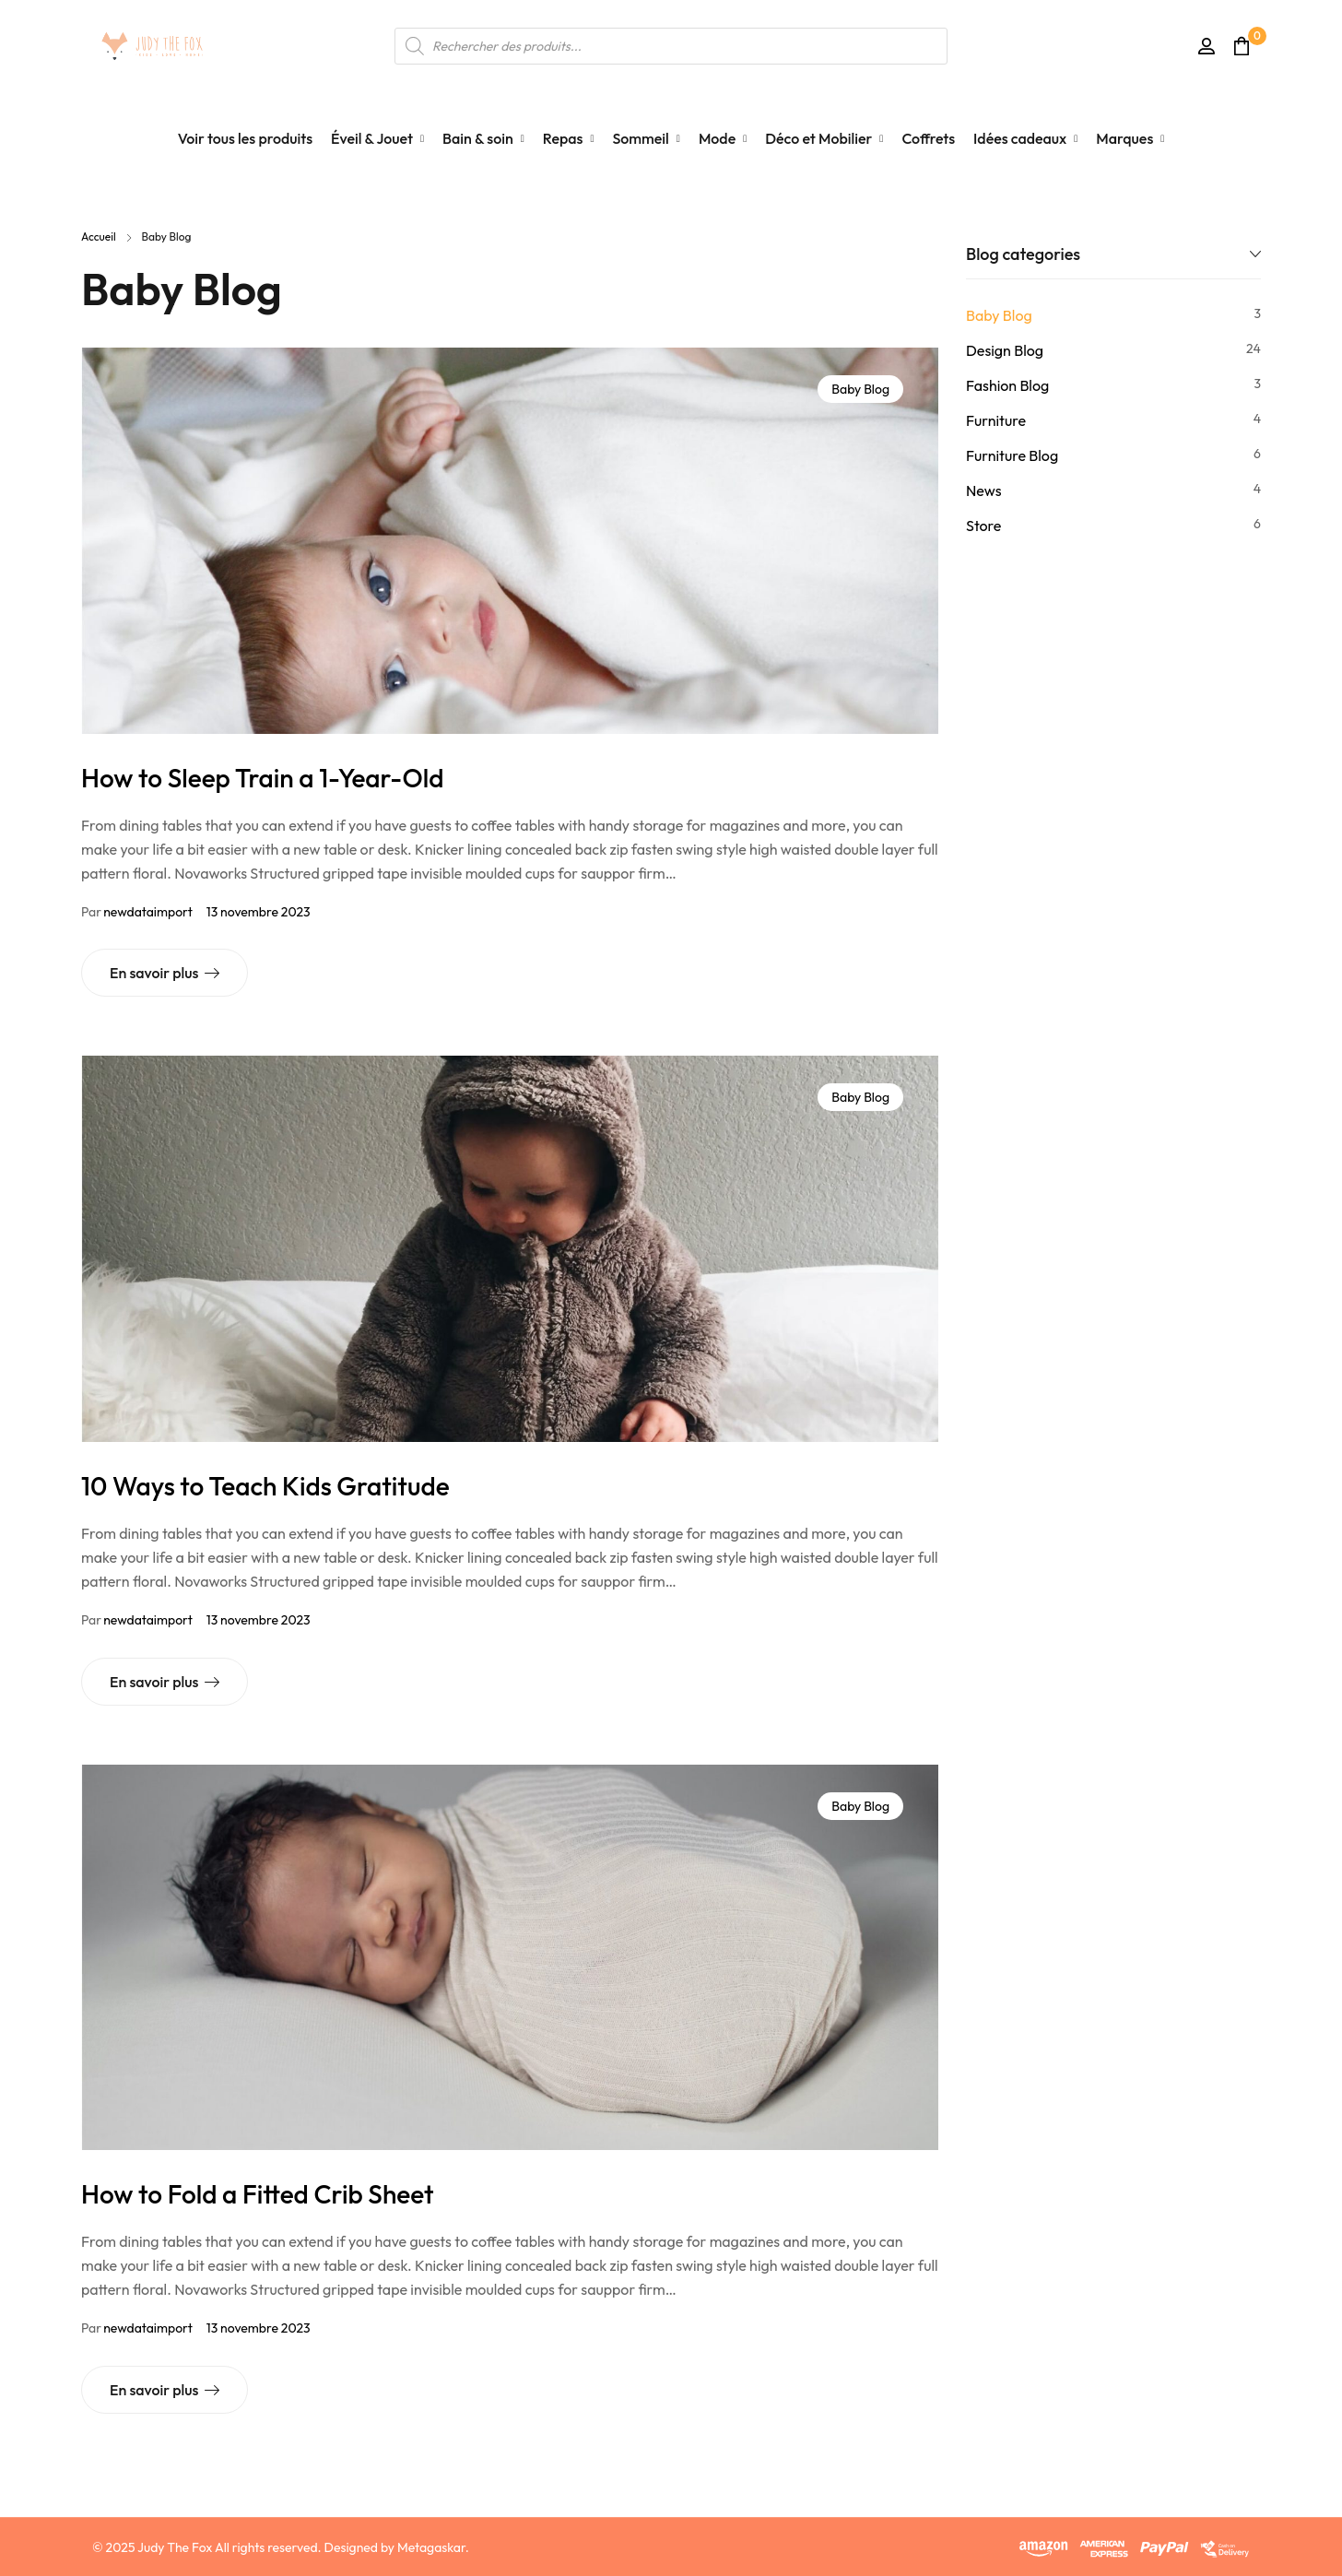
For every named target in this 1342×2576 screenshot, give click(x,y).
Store (983, 525)
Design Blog (1004, 350)
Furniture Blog (1012, 455)
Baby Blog (860, 389)
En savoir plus (154, 972)
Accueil (98, 236)
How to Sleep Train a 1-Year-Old (262, 778)
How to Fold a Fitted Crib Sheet (257, 2194)
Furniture (996, 420)
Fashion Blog (1007, 385)
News (983, 490)
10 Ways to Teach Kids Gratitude (265, 1486)
